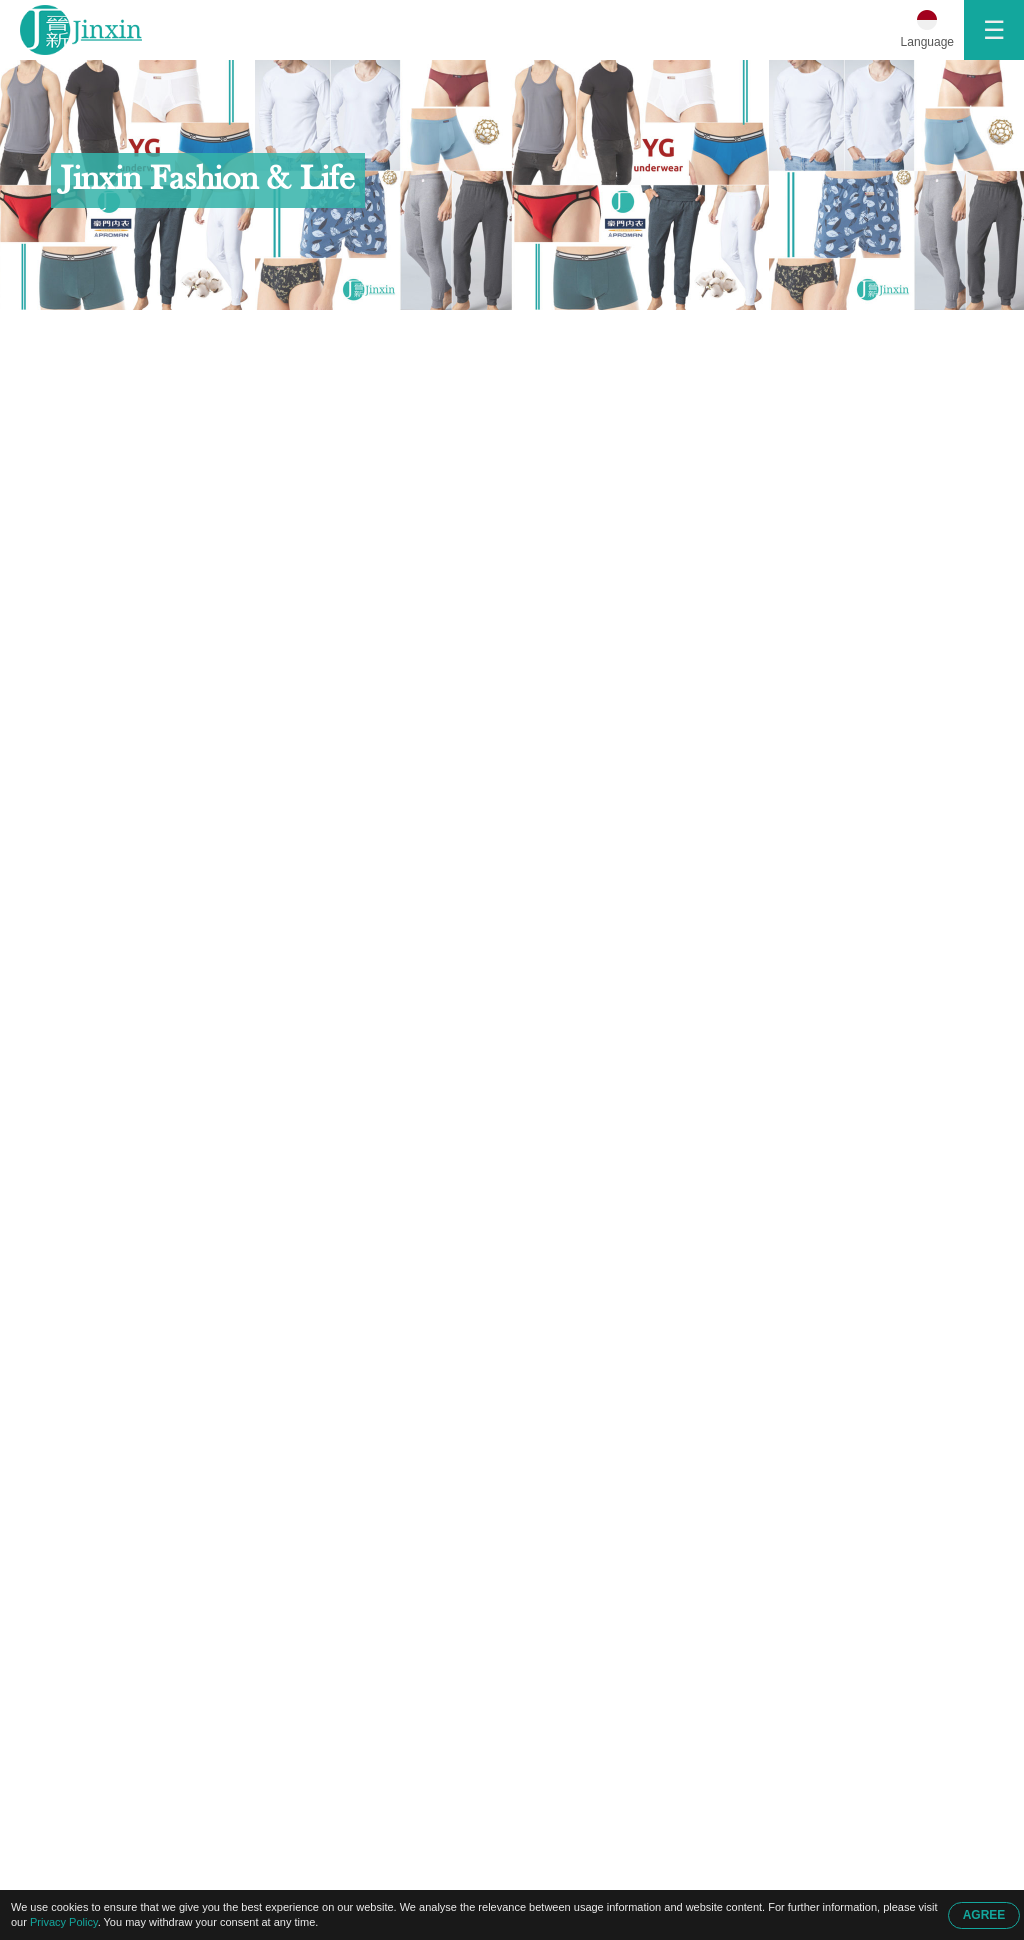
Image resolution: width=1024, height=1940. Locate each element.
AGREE (984, 1915)
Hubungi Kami (204, 331)
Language (927, 42)
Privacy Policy (64, 1922)
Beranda (93, 331)
